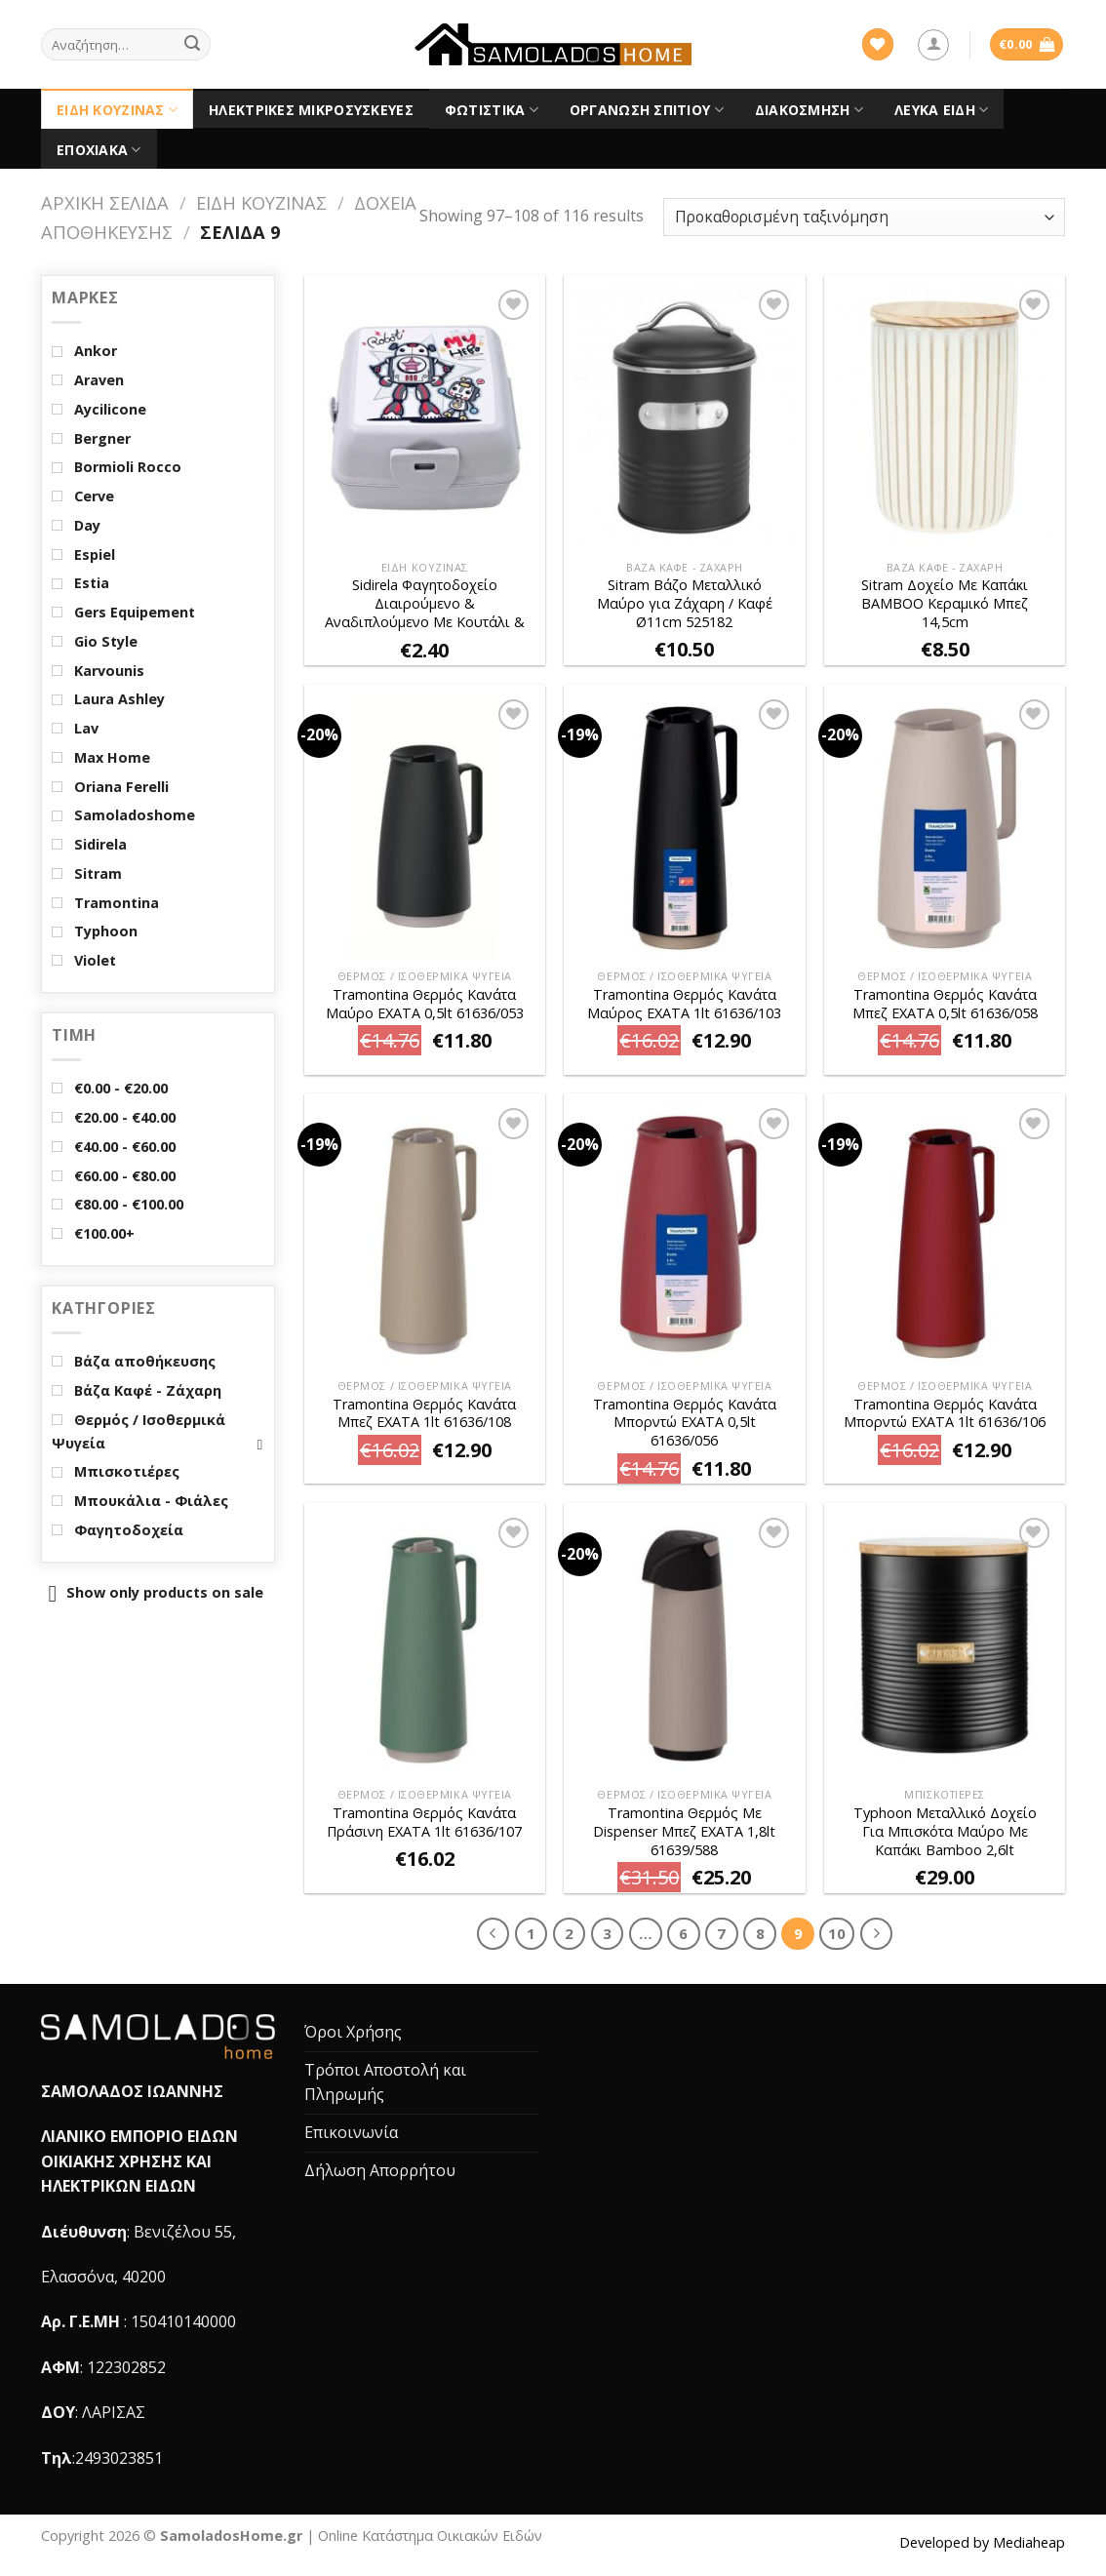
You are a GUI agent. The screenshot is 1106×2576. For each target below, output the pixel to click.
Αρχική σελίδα (105, 202)
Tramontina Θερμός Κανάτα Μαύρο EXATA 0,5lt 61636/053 (425, 1004)
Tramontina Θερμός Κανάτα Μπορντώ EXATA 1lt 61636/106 (945, 1414)
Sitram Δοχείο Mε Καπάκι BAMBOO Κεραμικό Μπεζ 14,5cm (944, 603)
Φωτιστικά (491, 110)
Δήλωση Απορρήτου (379, 2170)
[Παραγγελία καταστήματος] (864, 217)
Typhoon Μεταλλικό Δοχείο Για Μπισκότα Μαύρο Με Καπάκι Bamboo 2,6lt (945, 1831)
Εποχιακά (99, 150)
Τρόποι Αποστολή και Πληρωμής (385, 2082)
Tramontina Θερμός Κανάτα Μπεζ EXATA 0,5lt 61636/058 (945, 1004)
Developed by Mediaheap (982, 2542)
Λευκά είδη (941, 110)
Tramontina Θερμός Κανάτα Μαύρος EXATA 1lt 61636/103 (684, 1004)
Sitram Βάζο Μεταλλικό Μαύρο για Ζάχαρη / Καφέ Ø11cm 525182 (684, 603)
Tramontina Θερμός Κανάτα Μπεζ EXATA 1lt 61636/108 (424, 1414)
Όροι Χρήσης (353, 2031)
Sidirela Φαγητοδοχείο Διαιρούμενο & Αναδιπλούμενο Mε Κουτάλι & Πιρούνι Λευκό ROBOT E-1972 (425, 604)
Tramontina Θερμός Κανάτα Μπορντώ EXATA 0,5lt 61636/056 (684, 1422)
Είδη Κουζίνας (117, 110)
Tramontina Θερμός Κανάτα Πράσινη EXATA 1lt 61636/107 (424, 1822)
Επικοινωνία (351, 2132)
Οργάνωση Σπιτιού (647, 110)
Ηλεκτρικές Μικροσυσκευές (311, 109)
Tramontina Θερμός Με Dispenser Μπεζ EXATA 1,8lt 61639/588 (684, 1831)
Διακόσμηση (809, 110)
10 (837, 1933)
